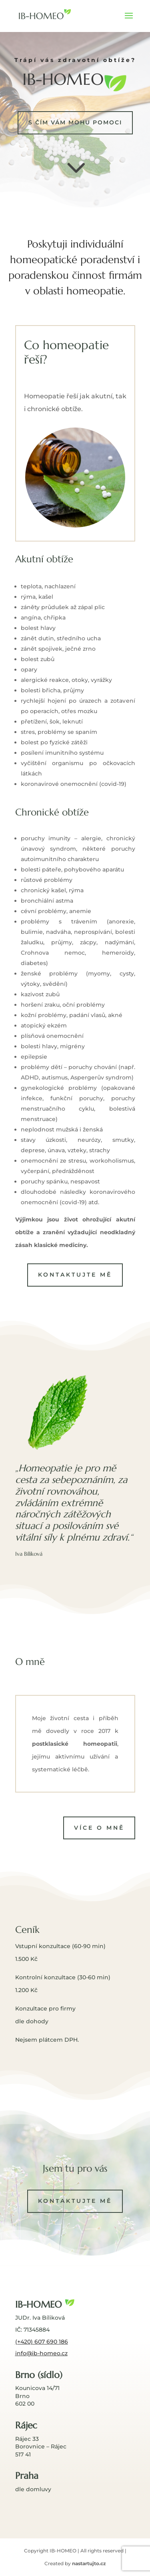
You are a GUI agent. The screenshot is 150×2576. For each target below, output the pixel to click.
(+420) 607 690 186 (41, 2341)
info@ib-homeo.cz (41, 2353)
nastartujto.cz (89, 2563)
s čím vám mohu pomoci (75, 122)
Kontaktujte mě (75, 1274)
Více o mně (99, 1827)
